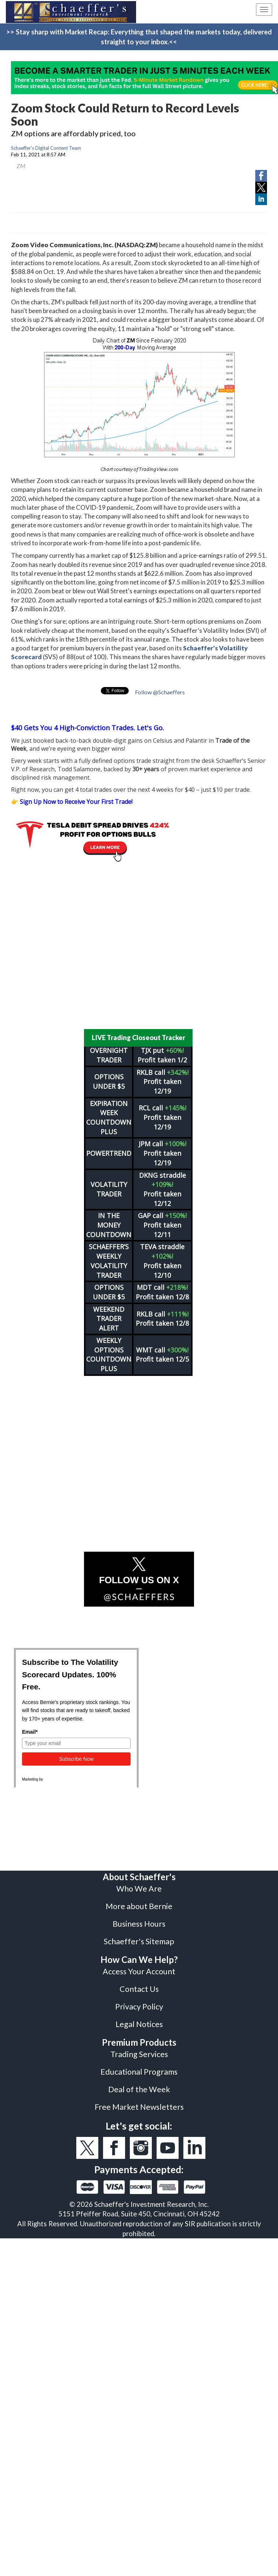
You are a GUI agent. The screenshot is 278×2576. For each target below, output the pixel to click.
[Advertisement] (134, 946)
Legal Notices (139, 2024)
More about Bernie (139, 1906)
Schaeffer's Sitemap (139, 1941)
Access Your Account (139, 1971)
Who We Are (139, 1888)
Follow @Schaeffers (160, 691)
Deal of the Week (139, 2089)
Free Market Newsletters (139, 2107)
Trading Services (139, 2054)
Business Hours (139, 1924)
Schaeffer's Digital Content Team (46, 148)
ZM (21, 165)
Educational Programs (139, 2071)
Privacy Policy (139, 2006)
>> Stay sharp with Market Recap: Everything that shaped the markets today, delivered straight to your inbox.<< (139, 37)
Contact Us (139, 1989)
